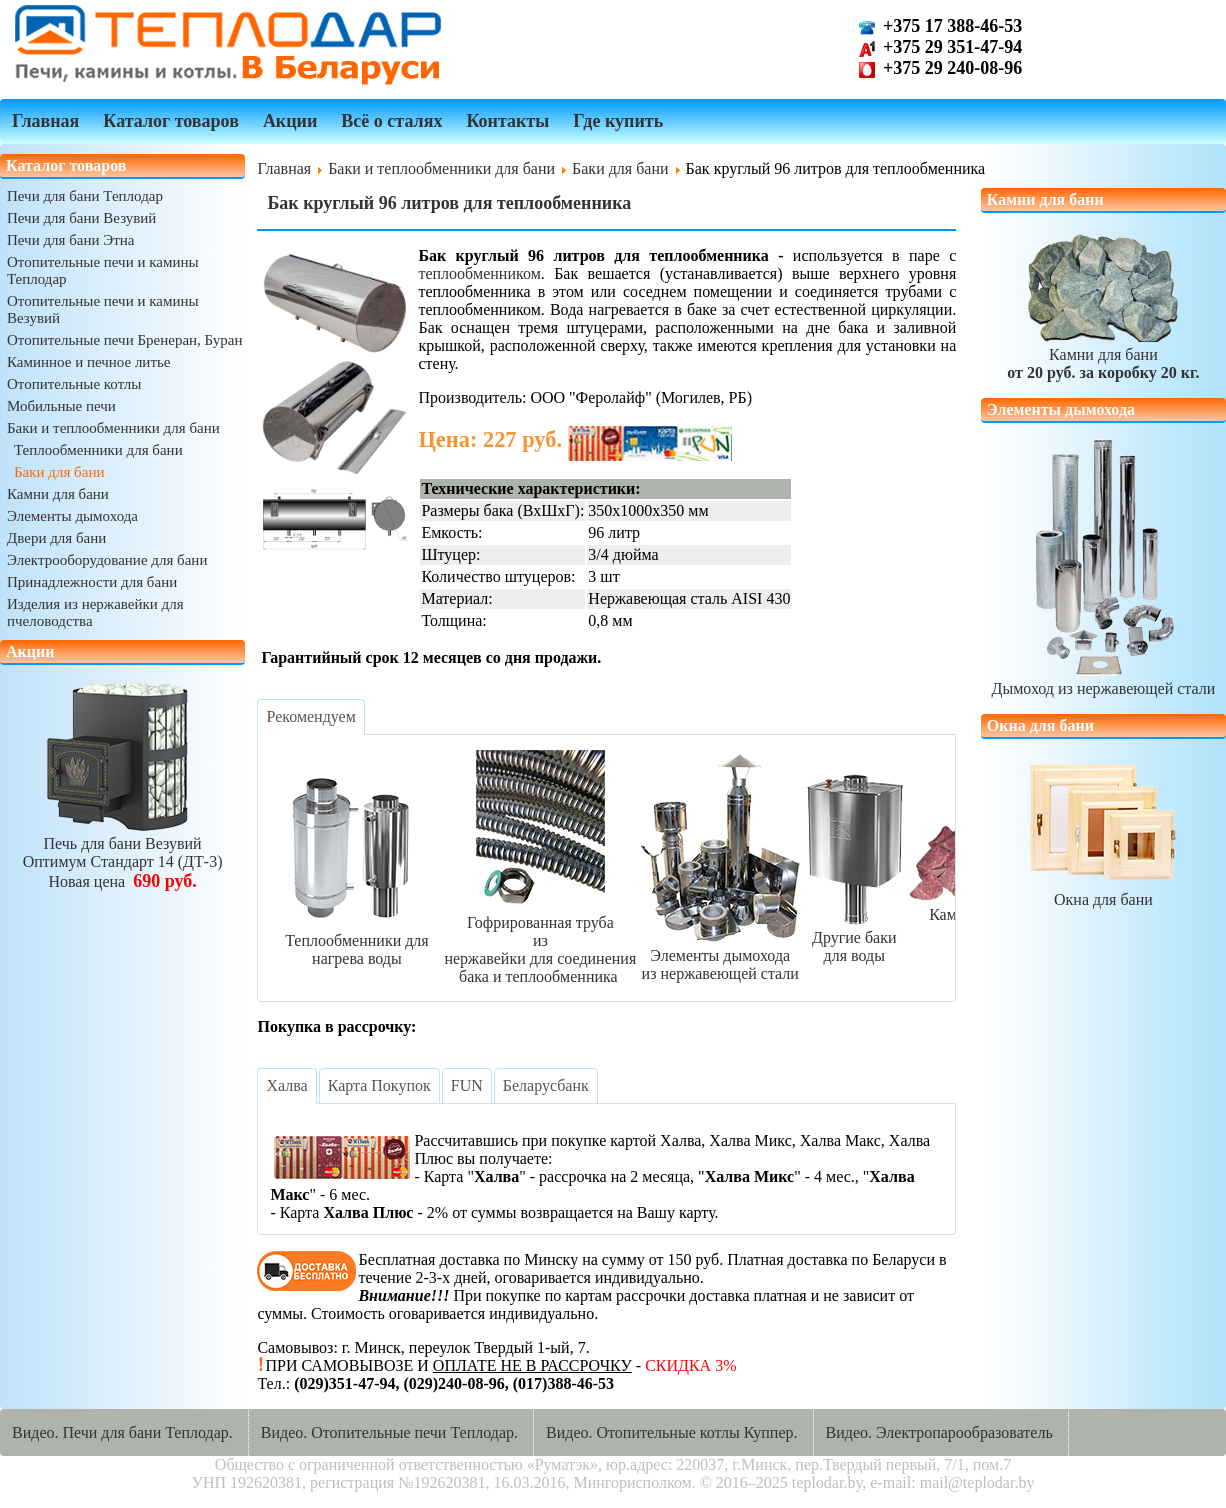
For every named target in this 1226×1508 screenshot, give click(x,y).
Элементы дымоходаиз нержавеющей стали (720, 955)
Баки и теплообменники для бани (113, 428)
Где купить (618, 121)
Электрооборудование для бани (107, 560)
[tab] (310, 717)
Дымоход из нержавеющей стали (1104, 679)
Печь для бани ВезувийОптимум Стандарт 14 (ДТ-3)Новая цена (123, 853)
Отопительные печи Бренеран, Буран (125, 340)
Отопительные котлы (74, 384)
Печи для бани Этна (70, 240)
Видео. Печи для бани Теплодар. (122, 1432)
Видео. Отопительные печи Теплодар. (389, 1432)
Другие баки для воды (854, 937)
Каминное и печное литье (88, 362)
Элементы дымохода (72, 516)
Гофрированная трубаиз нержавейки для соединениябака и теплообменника (540, 940)
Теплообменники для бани (98, 450)
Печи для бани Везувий (81, 218)
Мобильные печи (61, 406)
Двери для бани (56, 538)
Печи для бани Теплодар (85, 196)
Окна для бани (1103, 890)
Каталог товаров (171, 121)
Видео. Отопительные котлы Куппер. (672, 1432)
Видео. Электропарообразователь (939, 1432)
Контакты (507, 121)
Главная (45, 121)
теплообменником (479, 273)
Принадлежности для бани (92, 582)
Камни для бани (58, 494)
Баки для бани (59, 472)
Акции (290, 121)
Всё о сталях (391, 121)
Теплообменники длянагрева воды (356, 940)
